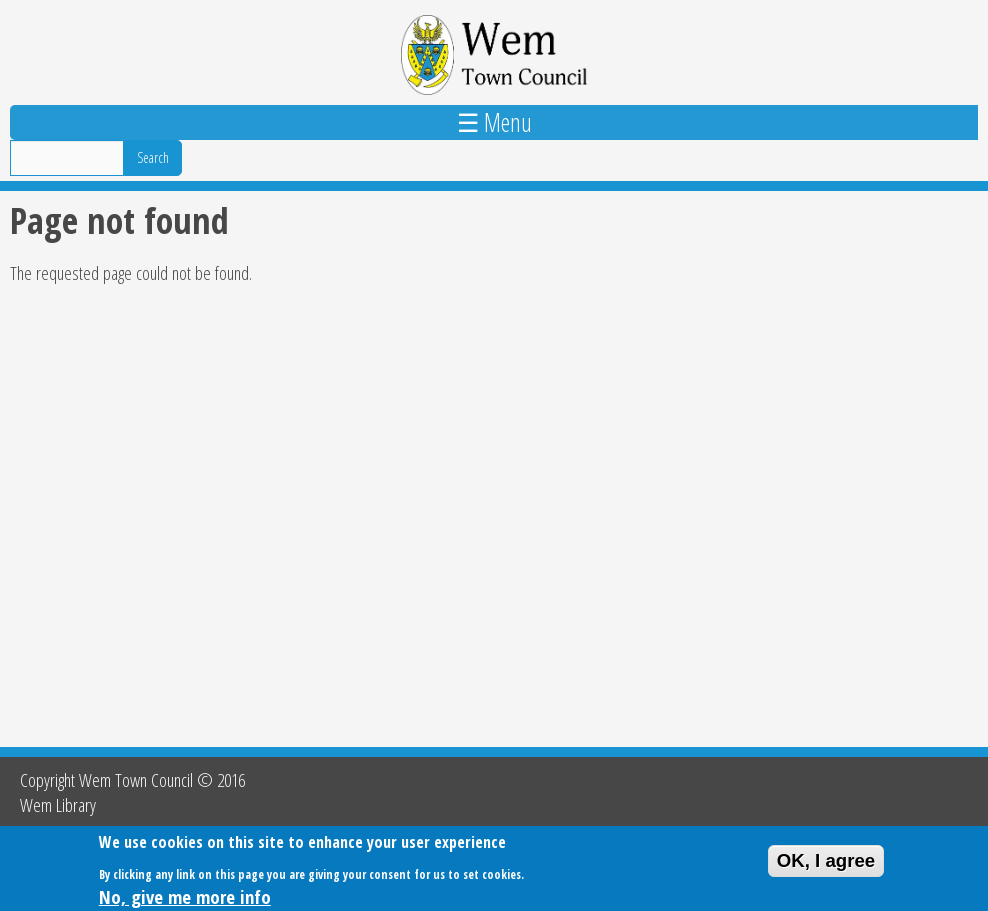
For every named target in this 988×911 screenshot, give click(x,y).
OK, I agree (826, 862)
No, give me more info (185, 898)
